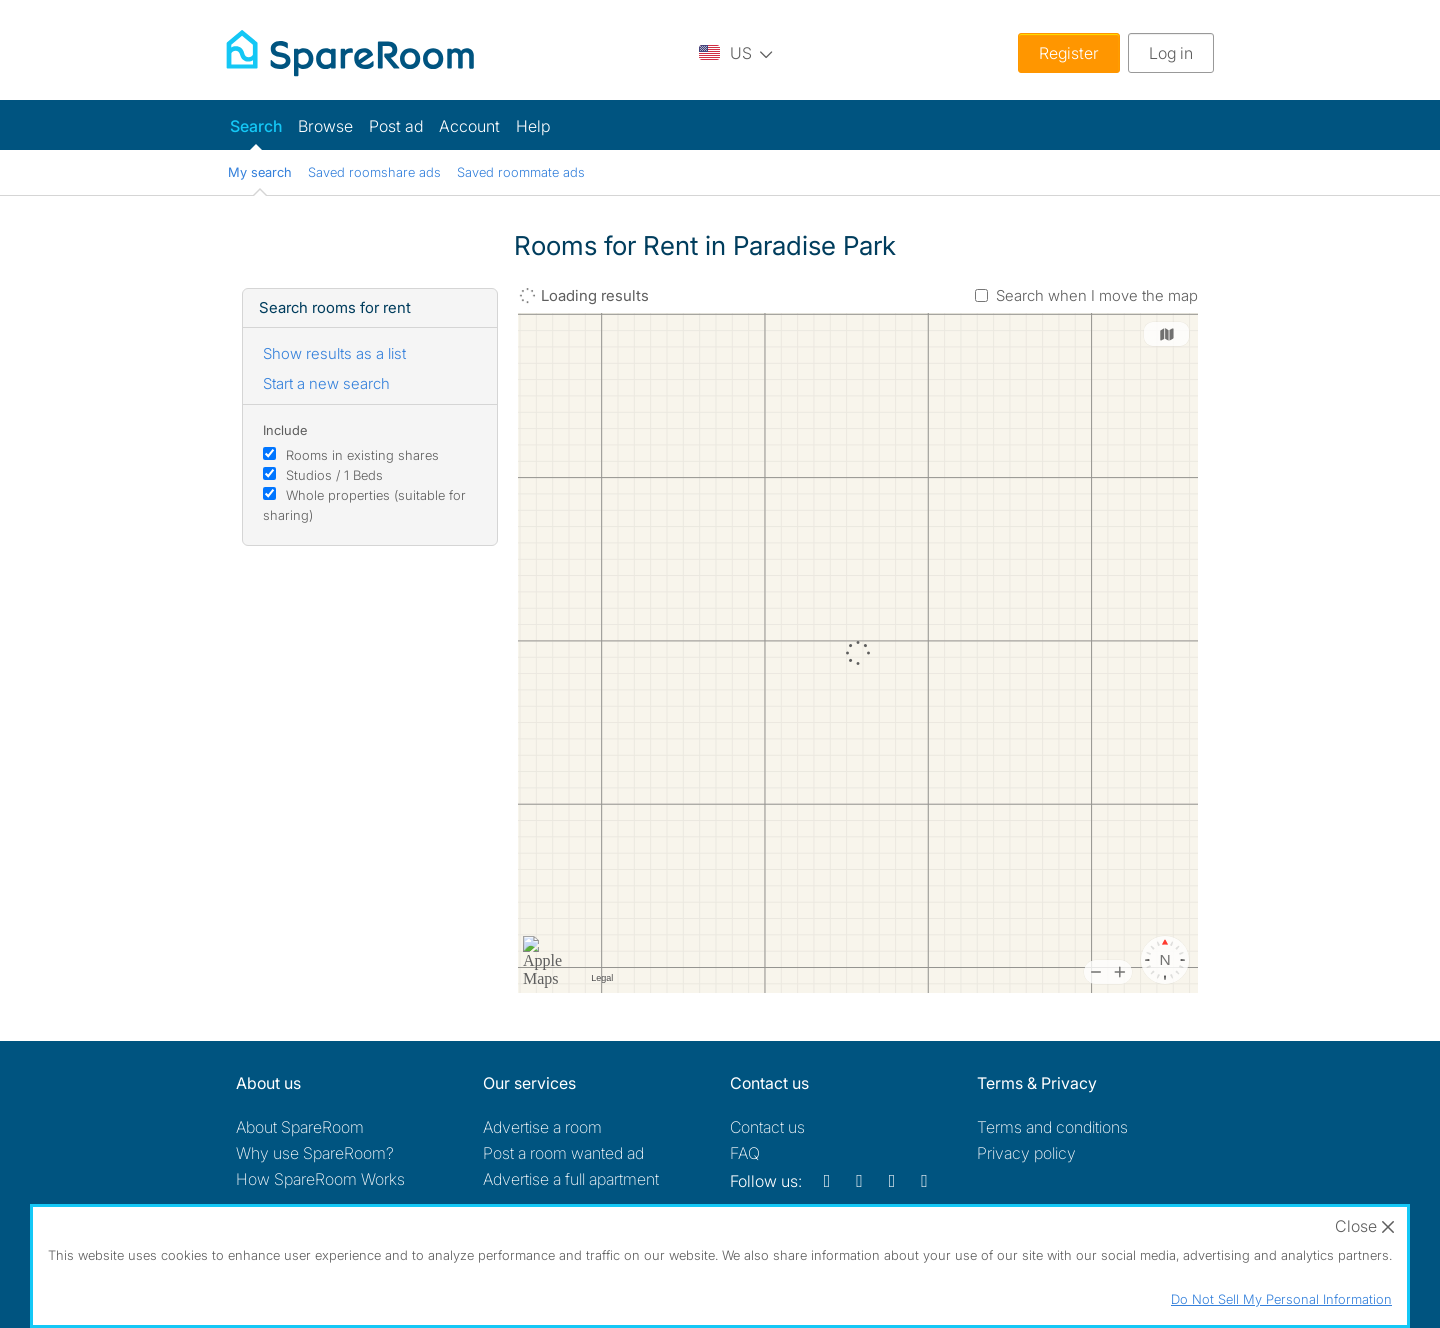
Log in (1171, 53)
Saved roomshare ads (374, 172)
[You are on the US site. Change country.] (736, 52)
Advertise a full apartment (571, 1179)
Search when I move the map (1097, 295)
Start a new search (326, 383)
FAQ (745, 1153)
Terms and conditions (1052, 1127)
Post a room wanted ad (563, 1153)
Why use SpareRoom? (315, 1153)
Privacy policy (1026, 1153)
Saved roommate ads (521, 172)
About (300, 1127)
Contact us (767, 1127)
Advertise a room (542, 1127)
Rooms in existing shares (362, 455)
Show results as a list (334, 353)
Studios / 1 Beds (334, 475)
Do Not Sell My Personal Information (1281, 1299)
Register (1069, 53)
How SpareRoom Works (320, 1179)
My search (260, 172)
